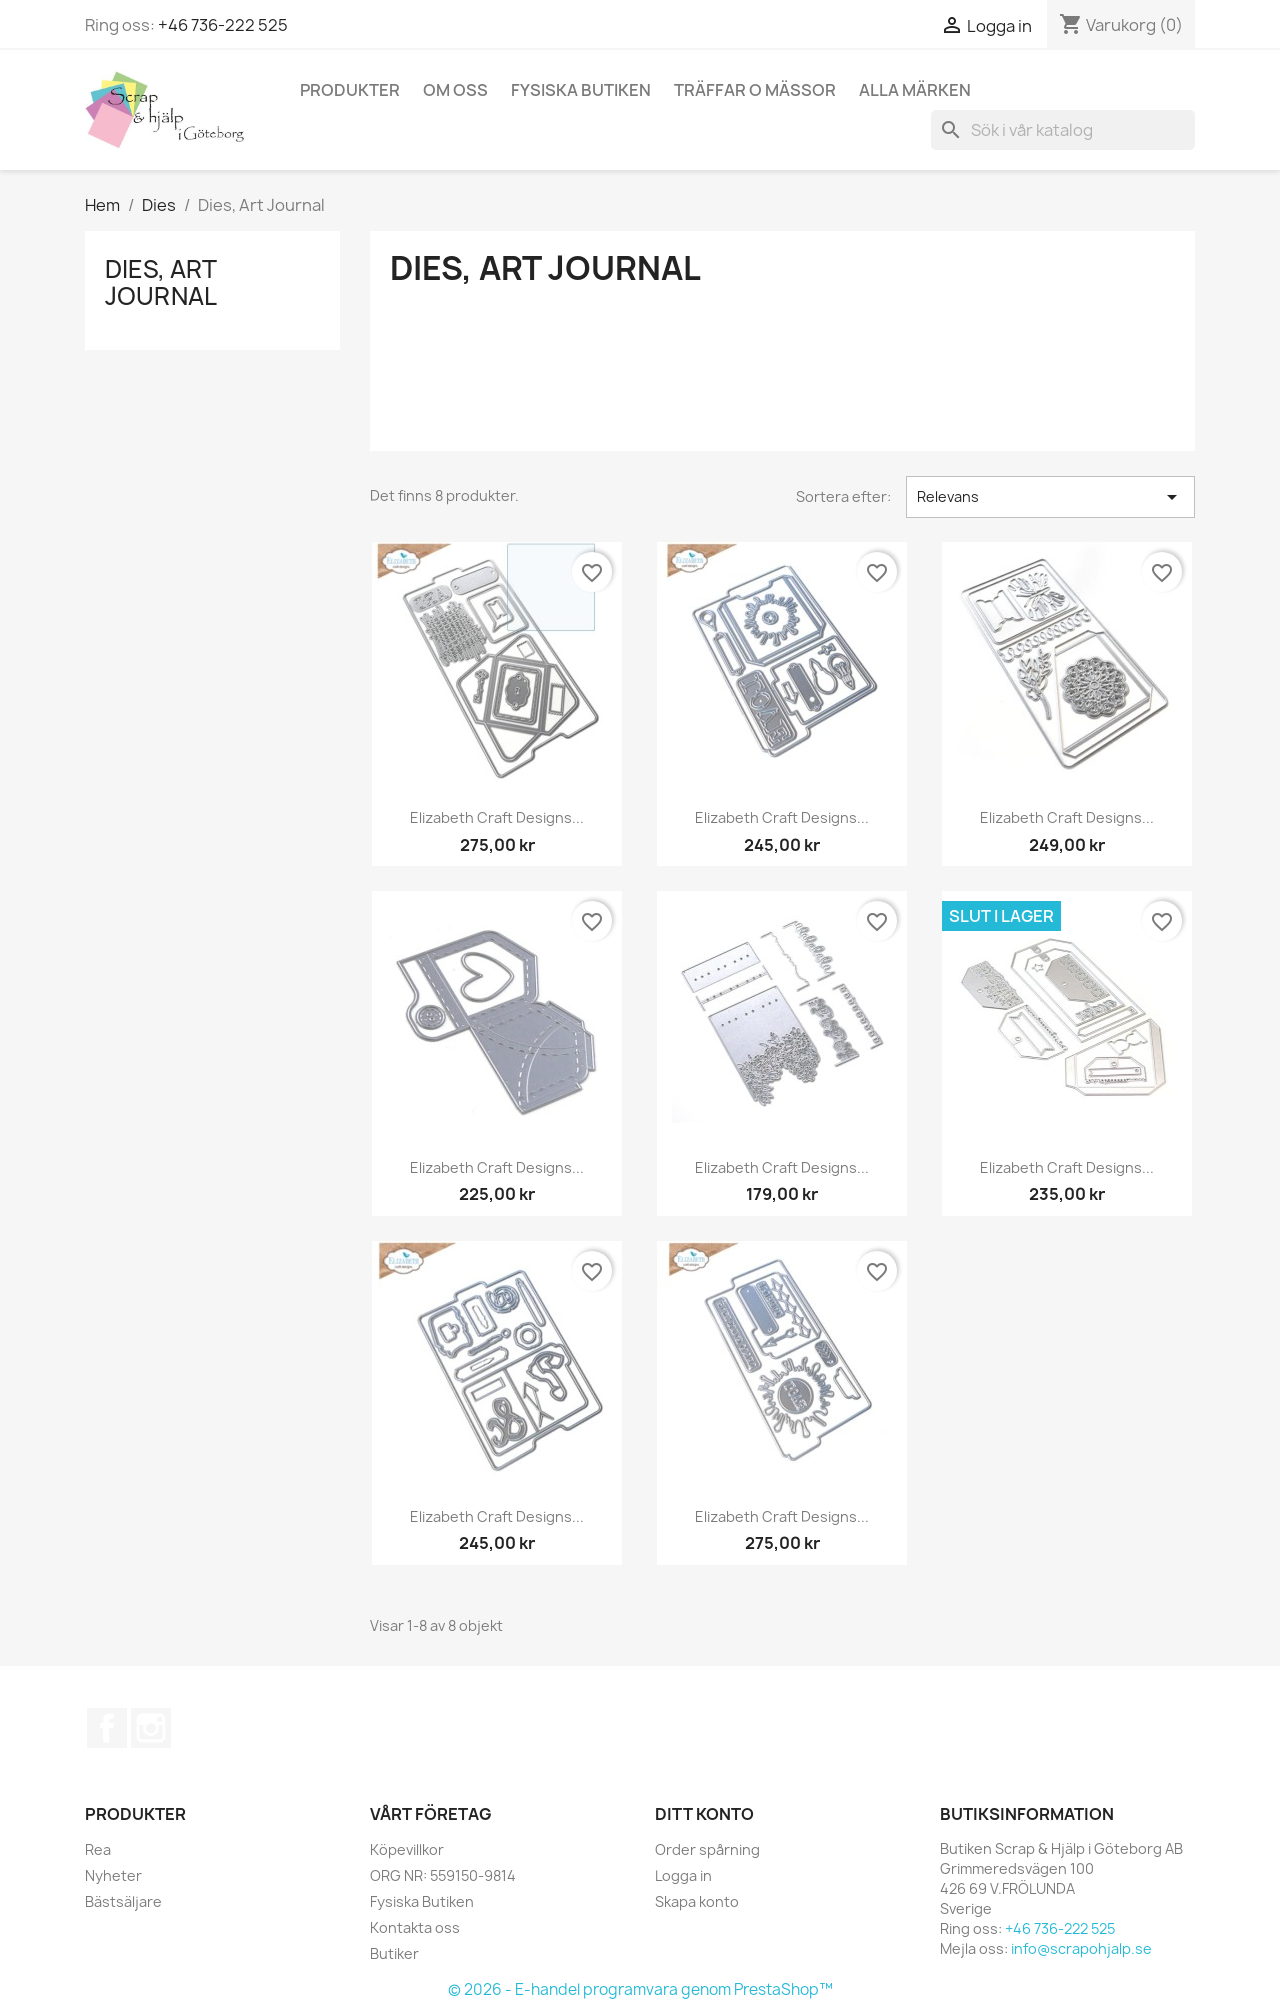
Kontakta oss (415, 1927)
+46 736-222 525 (223, 25)
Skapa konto (697, 1901)
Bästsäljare (123, 1901)
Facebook (107, 1728)
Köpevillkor (407, 1849)
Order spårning (707, 1849)
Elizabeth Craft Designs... (497, 817)
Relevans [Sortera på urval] (1050, 497)
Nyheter (113, 1875)
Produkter (350, 90)
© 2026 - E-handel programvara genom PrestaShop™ (640, 1989)
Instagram (151, 1728)
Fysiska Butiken (581, 90)
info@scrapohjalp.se (1081, 1948)
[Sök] (1063, 130)
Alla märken (915, 90)
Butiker (394, 1953)
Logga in (683, 1875)
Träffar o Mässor (755, 90)
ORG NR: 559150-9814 (443, 1875)
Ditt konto (704, 1814)
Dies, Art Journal (161, 282)
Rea (98, 1849)
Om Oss (455, 90)
